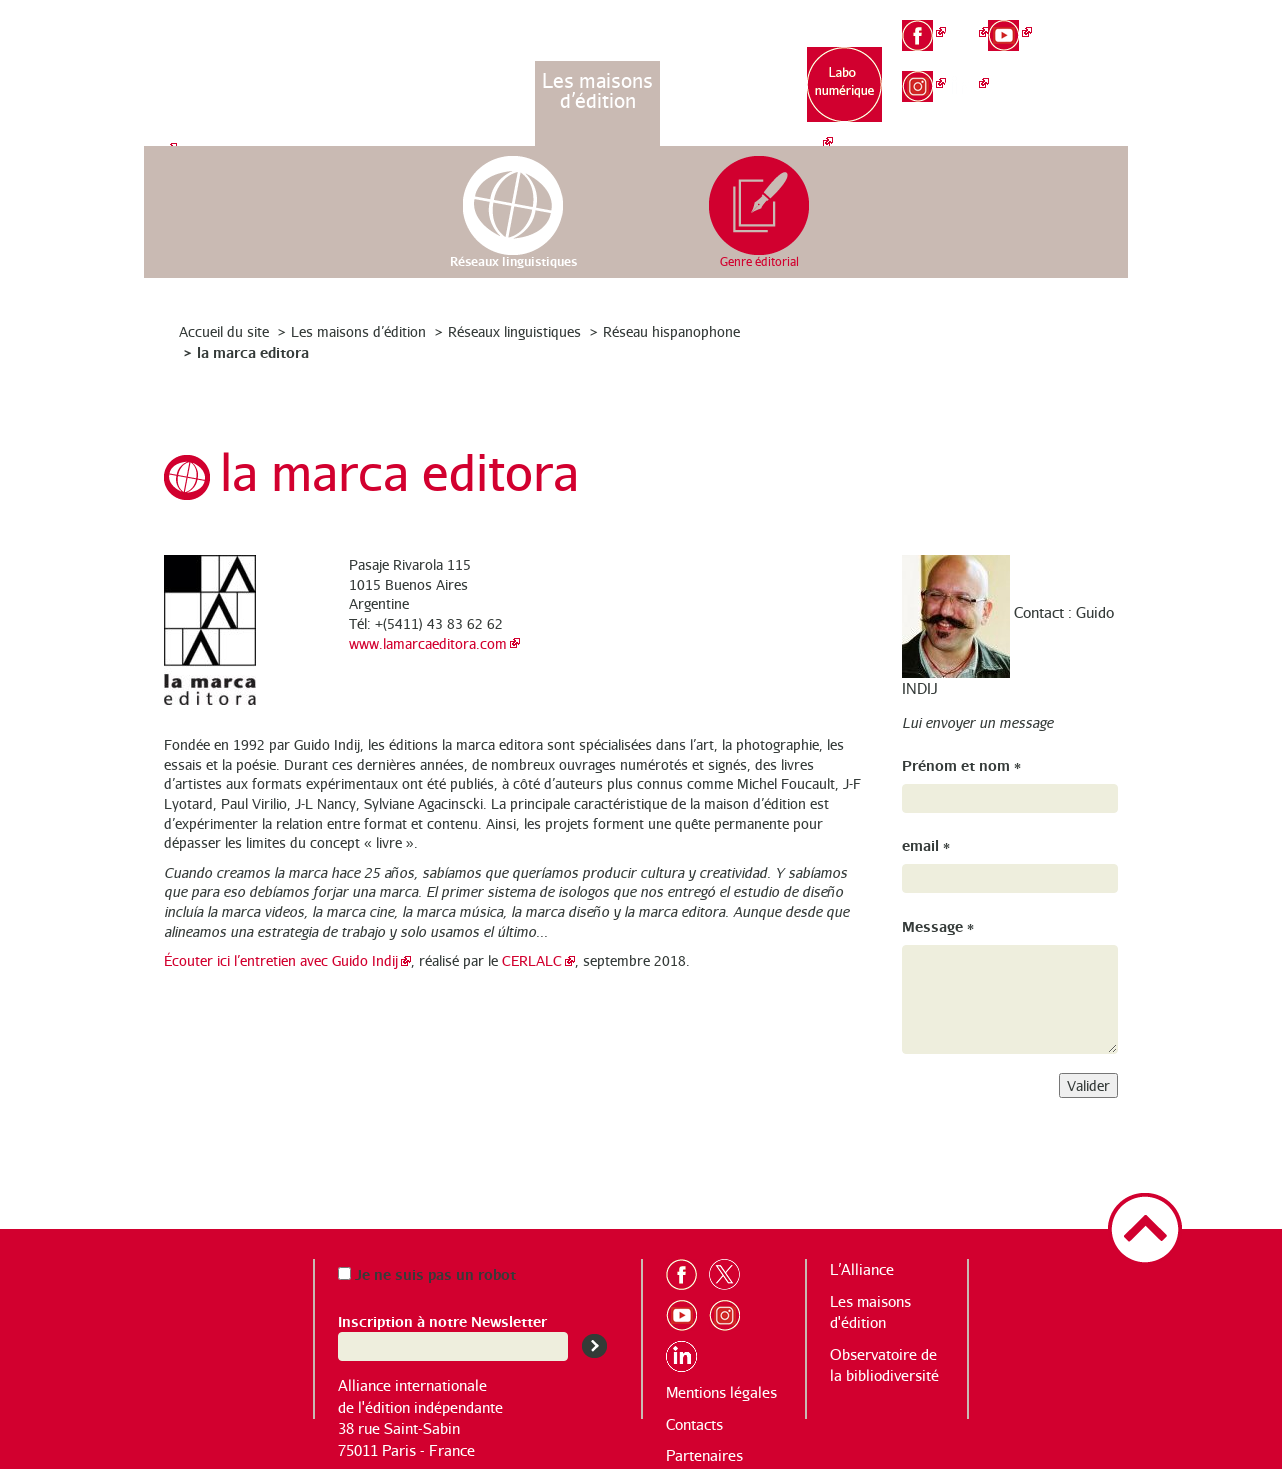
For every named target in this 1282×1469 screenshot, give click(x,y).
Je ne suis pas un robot (427, 1273)
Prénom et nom (961, 764)
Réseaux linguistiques (514, 331)
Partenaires (704, 1455)
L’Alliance (472, 80)
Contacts (694, 1424)
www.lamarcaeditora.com (428, 643)
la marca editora (253, 351)
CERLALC (532, 960)
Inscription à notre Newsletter (442, 1320)
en (1097, 56)
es (1097, 90)
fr (1097, 21)
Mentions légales (721, 1392)
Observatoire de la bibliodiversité (723, 100)
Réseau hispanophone (671, 331)
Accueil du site (224, 331)
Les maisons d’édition (597, 90)
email (926, 844)
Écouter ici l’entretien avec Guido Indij (281, 960)
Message (938, 925)
